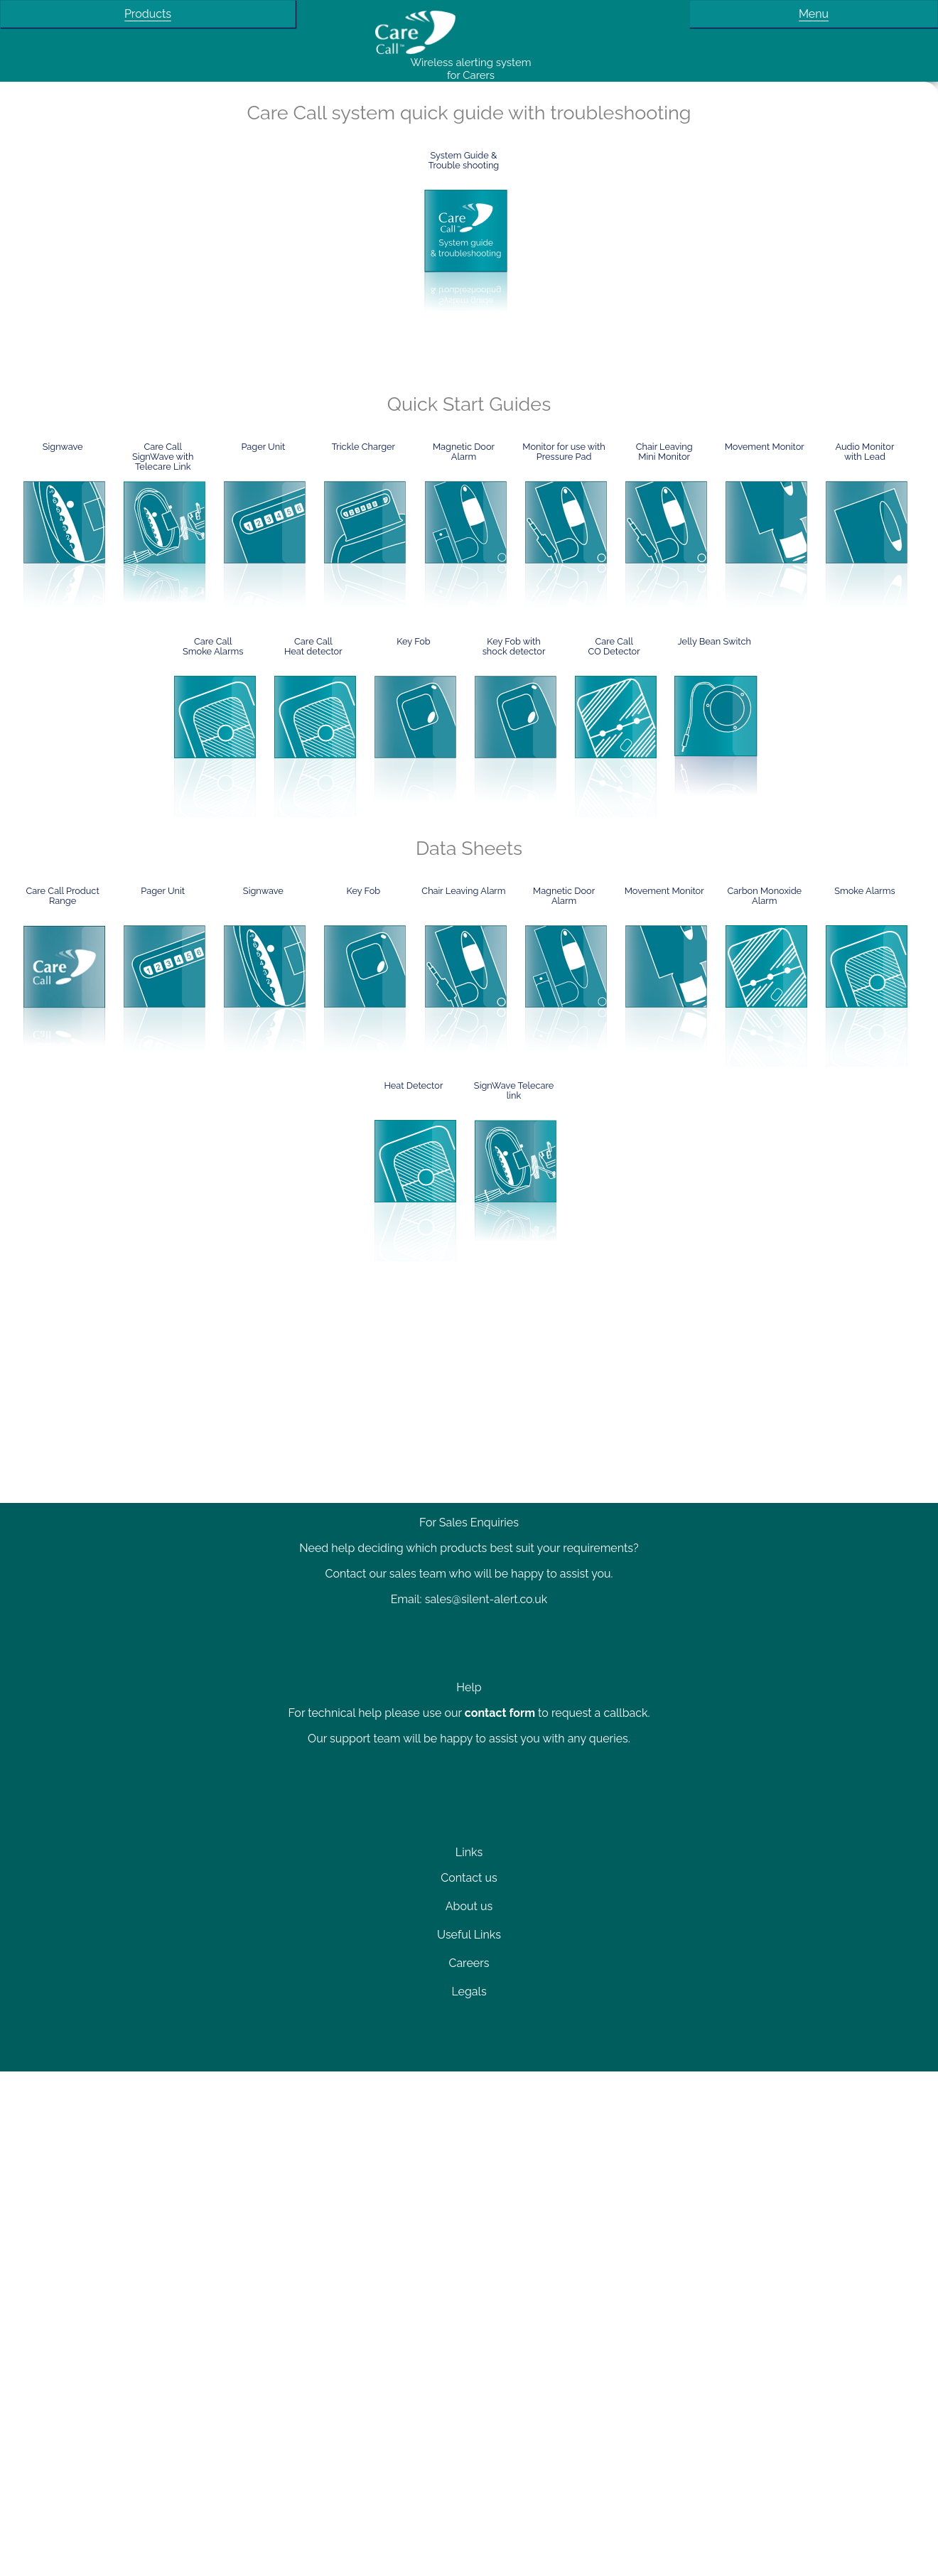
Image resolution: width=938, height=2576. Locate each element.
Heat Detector (413, 1086)
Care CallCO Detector (614, 647)
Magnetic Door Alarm (464, 452)
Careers (468, 1963)
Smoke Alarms (864, 891)
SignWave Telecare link (514, 1091)
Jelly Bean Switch (714, 642)
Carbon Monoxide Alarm (764, 896)
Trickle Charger (363, 447)
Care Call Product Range (62, 896)
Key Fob (414, 642)
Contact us (469, 1878)
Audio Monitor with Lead (864, 452)
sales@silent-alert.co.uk (486, 1599)
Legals (468, 1991)
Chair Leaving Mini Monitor (664, 452)
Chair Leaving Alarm (463, 891)
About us (469, 1906)
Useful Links (469, 1934)
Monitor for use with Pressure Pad (563, 452)
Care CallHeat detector (313, 647)
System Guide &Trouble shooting (464, 161)
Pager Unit (263, 447)
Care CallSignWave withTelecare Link (163, 457)
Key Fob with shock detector (514, 647)
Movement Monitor (764, 447)
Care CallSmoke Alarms (213, 647)
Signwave (63, 447)
